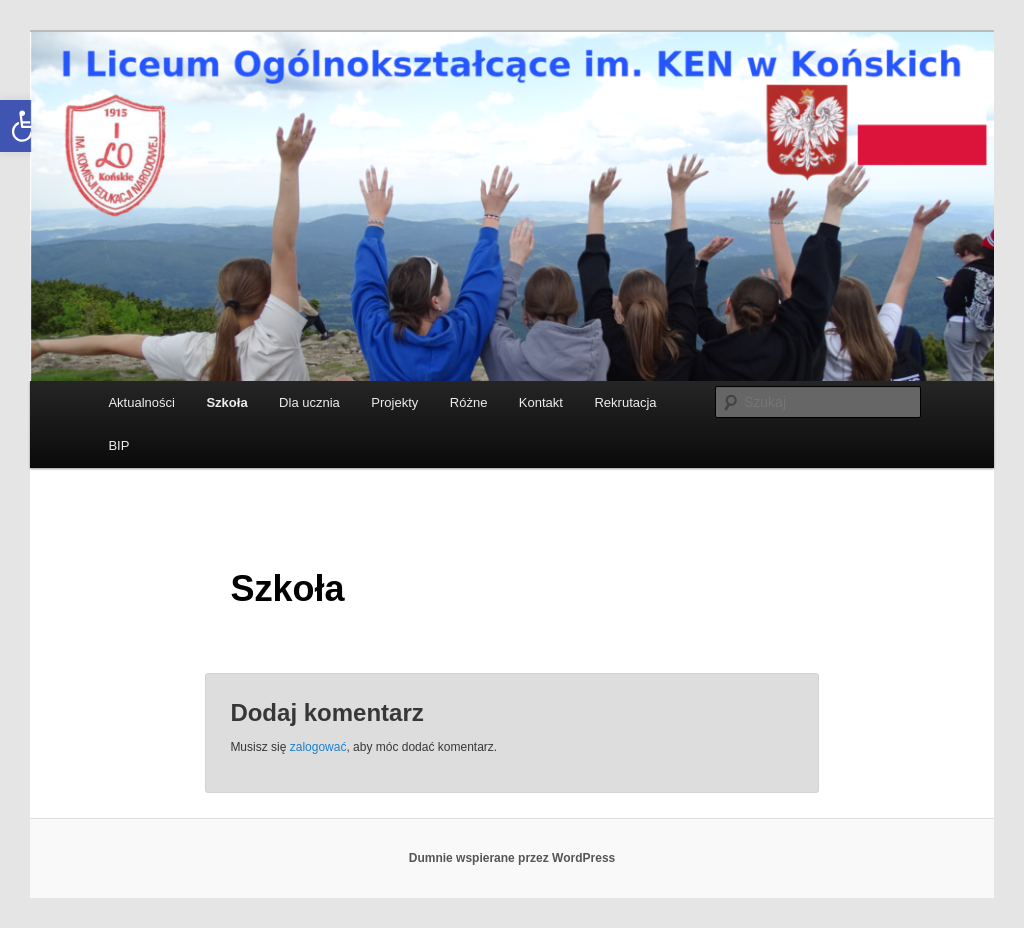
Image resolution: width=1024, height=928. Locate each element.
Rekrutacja (625, 402)
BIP (118, 445)
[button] (26, 126)
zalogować (318, 747)
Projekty (394, 402)
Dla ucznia (309, 402)
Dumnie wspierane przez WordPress (512, 858)
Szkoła (226, 402)
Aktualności (141, 402)
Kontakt (541, 402)
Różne (469, 402)
